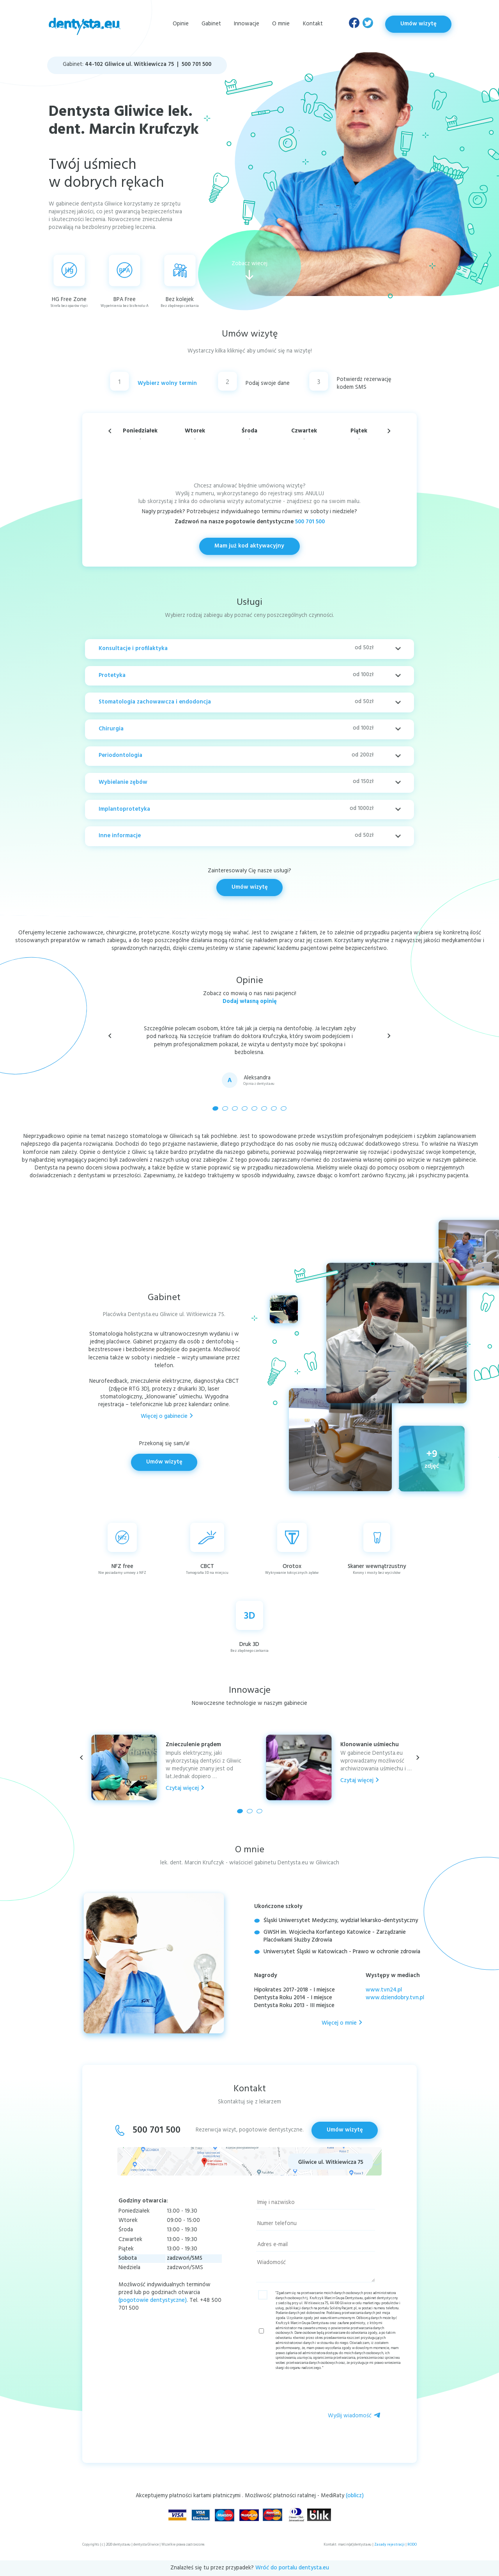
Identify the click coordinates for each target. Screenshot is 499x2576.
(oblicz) (355, 2495)
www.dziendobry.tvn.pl (395, 1997)
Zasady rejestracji (389, 2545)
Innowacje (246, 23)
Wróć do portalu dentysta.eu (292, 2568)
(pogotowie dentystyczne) (153, 2300)
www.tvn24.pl (384, 1990)
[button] (388, 1035)
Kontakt (313, 23)
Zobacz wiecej (249, 270)
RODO (412, 2545)
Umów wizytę (418, 23)
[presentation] (342, 2391)
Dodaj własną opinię (250, 1001)
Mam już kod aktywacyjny (249, 546)
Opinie (181, 23)
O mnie (281, 23)
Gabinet (211, 23)
